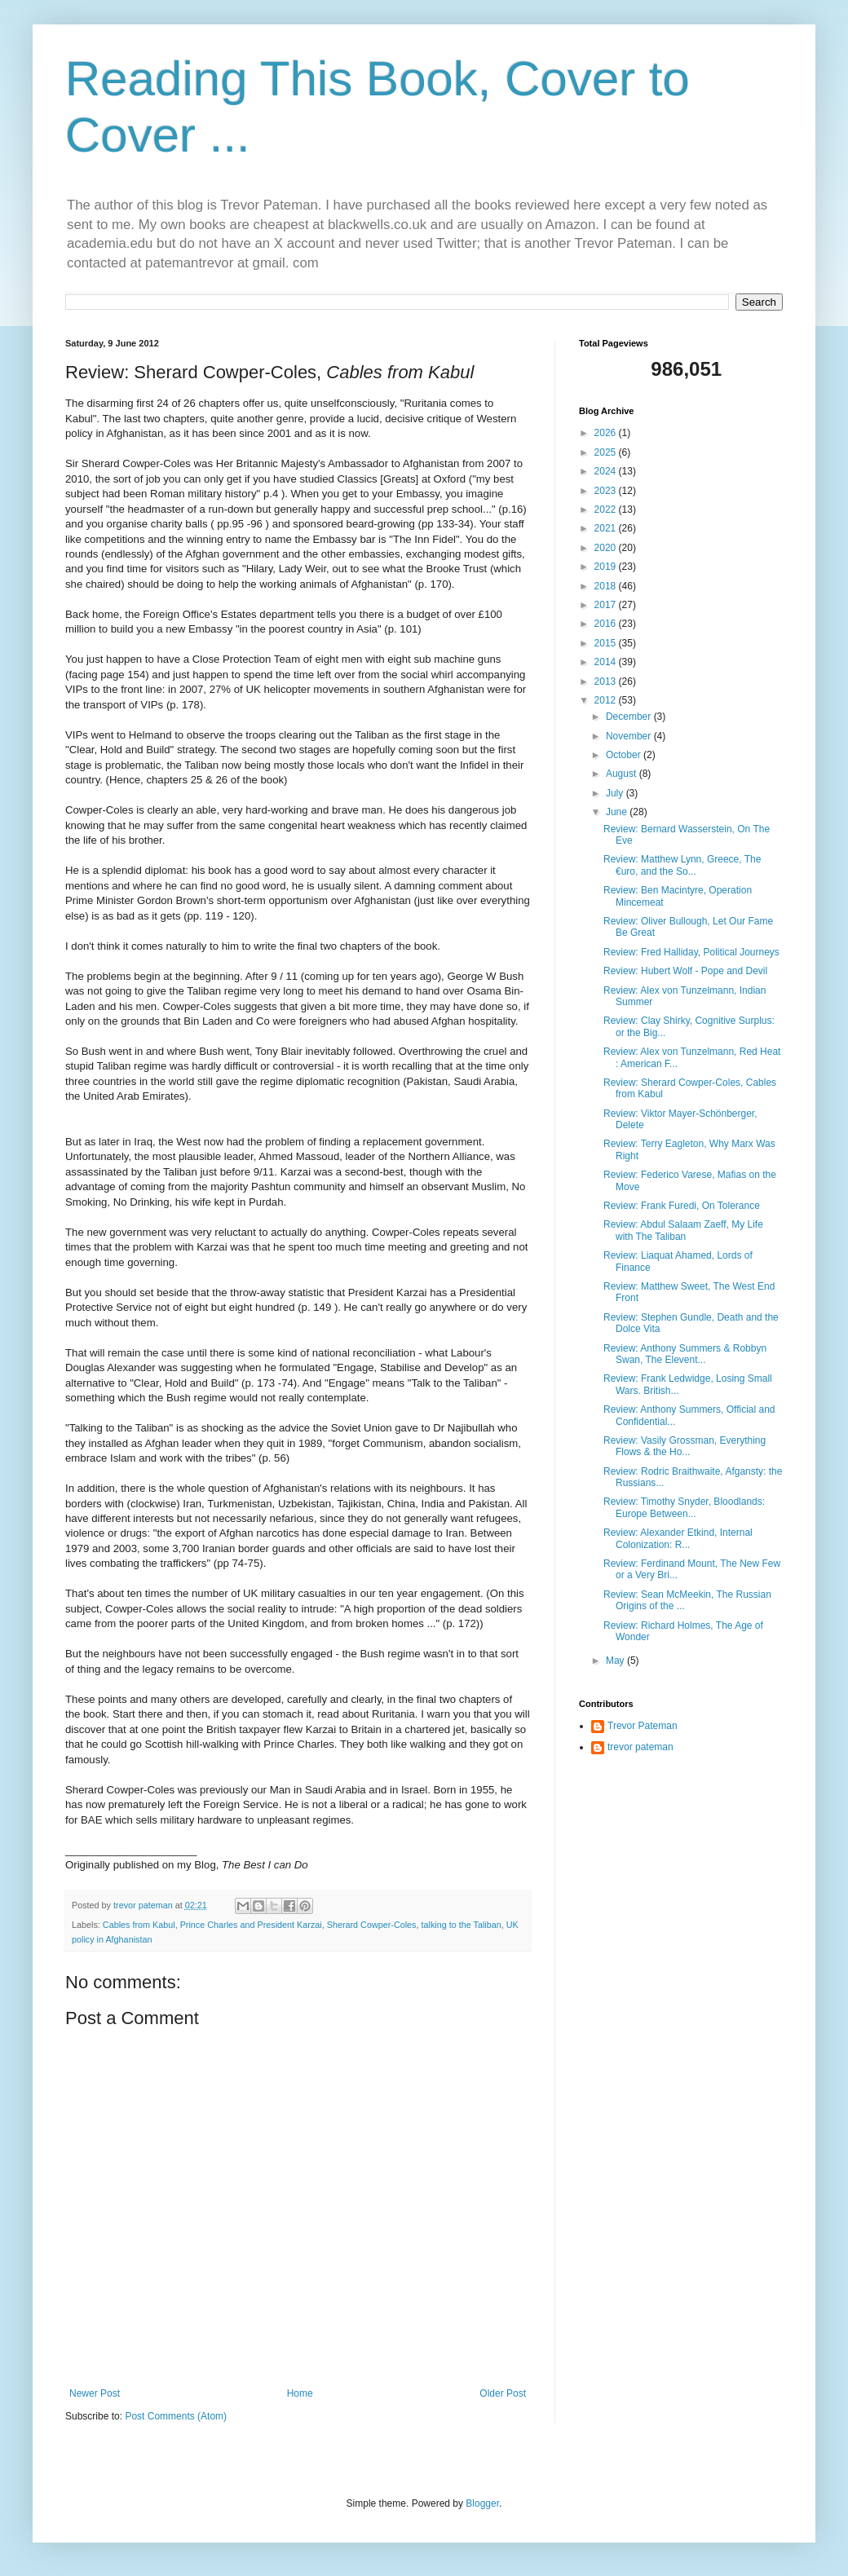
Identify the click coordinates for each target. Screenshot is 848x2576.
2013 (606, 681)
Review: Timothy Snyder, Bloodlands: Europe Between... (684, 1507)
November (630, 736)
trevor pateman (640, 1747)
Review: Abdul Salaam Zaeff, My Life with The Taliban (683, 1230)
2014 (606, 662)
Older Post (502, 2393)
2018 (606, 586)
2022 (606, 509)
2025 (606, 452)
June (617, 812)
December (630, 716)
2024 (606, 471)
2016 (606, 623)
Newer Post (94, 2393)
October (624, 755)
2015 (606, 643)
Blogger (482, 2503)
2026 (606, 433)
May (616, 1660)
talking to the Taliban (461, 1925)
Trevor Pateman (642, 1725)
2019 (606, 566)
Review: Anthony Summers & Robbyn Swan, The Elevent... (684, 1354)
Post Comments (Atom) (176, 2416)
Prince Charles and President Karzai (251, 1925)
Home (300, 2393)
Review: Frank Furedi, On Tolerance (681, 1205)
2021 (606, 528)
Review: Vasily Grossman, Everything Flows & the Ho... (684, 1446)
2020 (606, 548)
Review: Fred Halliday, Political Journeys (691, 952)
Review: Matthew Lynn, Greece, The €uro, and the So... (682, 865)
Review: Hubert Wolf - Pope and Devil (685, 971)
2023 (606, 490)
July (616, 793)
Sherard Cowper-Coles (372, 1925)
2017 (606, 605)
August (622, 773)
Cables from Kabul (139, 1925)
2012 (606, 700)
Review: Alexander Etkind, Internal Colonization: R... (678, 1538)
